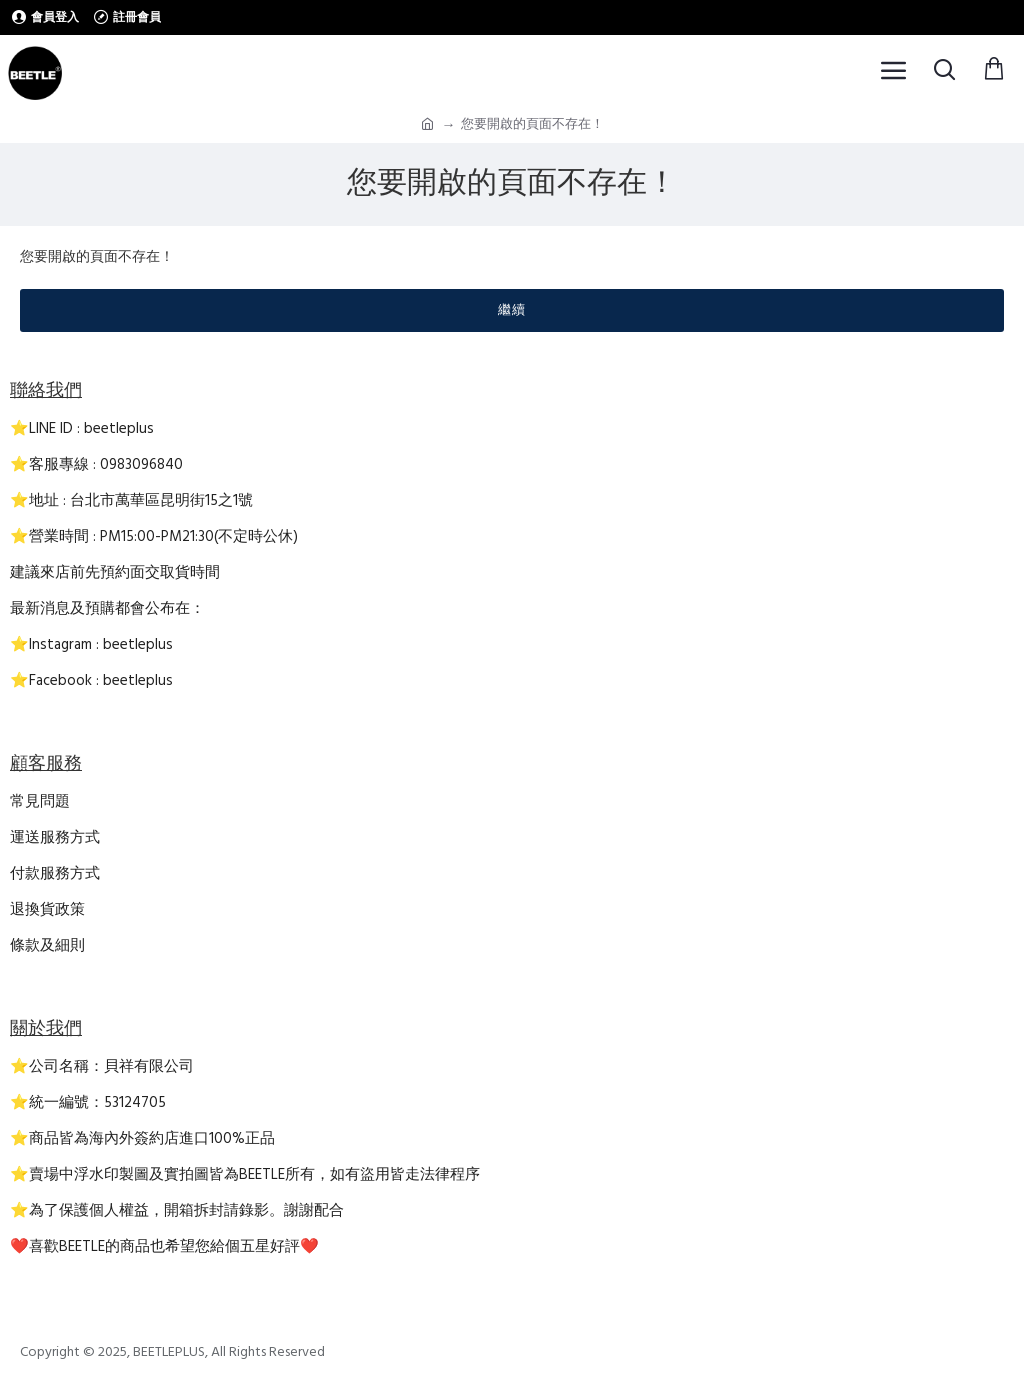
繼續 (512, 310)
